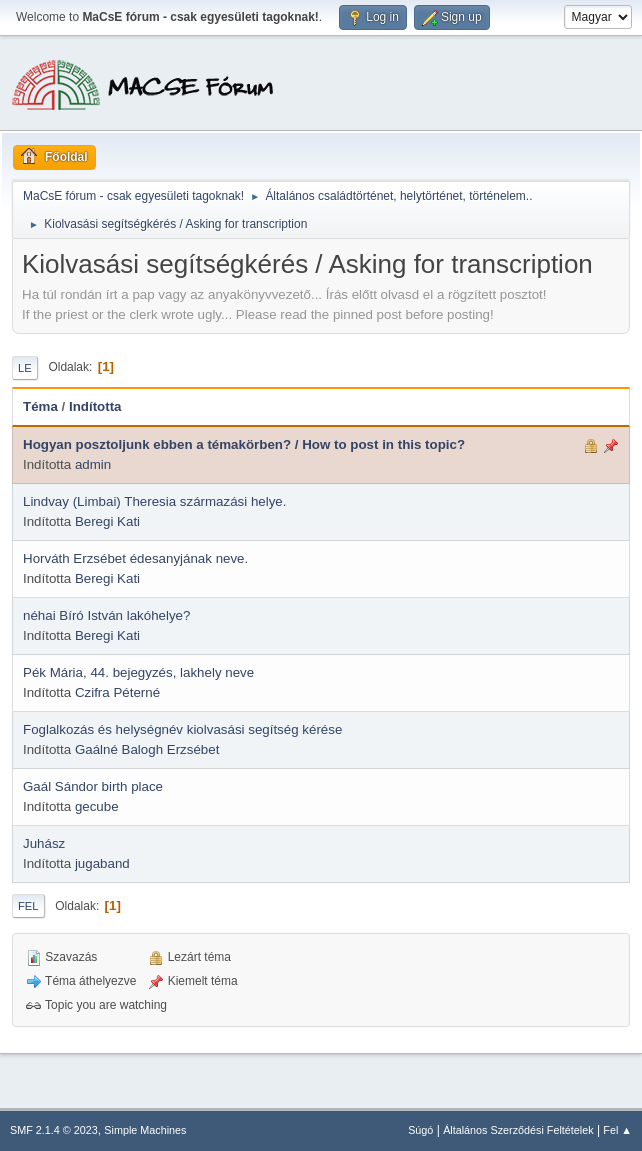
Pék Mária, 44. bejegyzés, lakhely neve (138, 672)
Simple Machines (145, 1130)
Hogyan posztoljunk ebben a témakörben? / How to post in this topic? (244, 444)
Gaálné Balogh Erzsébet (147, 749)
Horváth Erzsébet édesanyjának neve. (135, 558)
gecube (97, 806)
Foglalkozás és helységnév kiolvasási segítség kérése (182, 729)
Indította (95, 406)
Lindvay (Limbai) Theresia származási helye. (154, 501)
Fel (28, 906)
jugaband (102, 863)
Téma (40, 406)
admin (93, 464)
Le (25, 368)
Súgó (420, 1130)
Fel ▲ (617, 1130)
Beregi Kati (107, 521)
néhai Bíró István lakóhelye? (106, 615)
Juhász (44, 843)
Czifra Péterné (117, 692)
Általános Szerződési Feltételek (518, 1130)
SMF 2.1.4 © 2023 (54, 1130)
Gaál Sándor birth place (93, 786)
